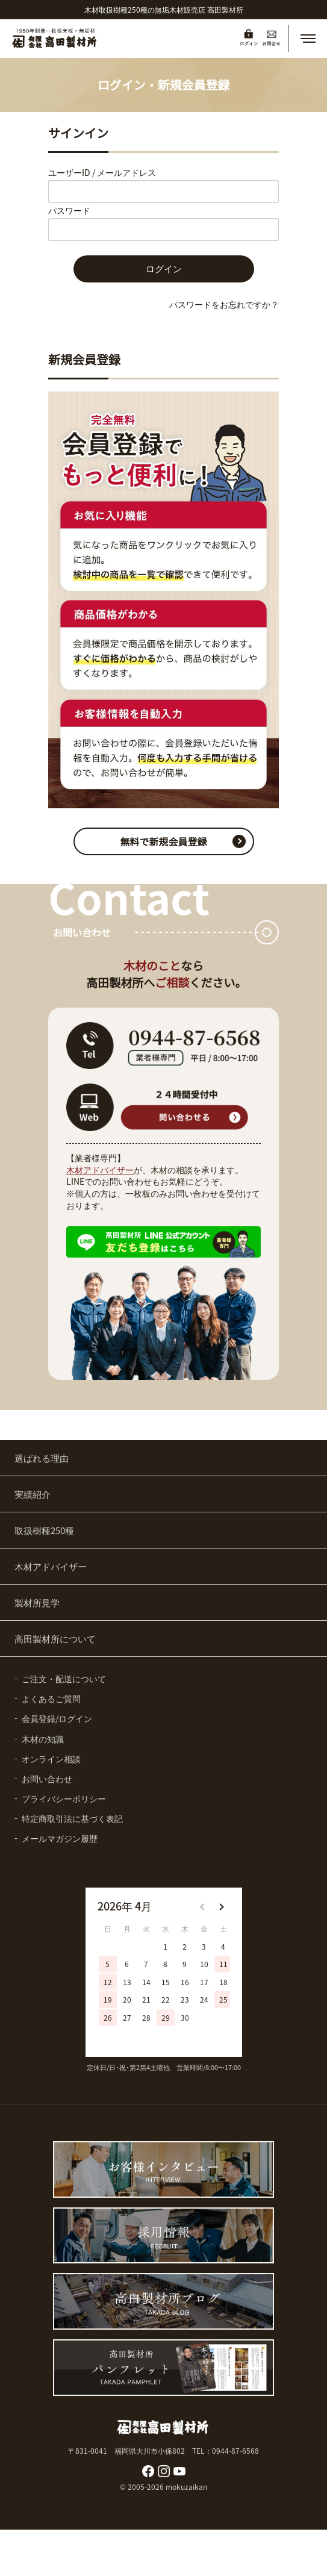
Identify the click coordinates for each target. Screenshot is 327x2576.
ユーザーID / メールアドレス (102, 172)
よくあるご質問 (51, 1698)
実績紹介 (32, 1494)
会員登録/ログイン (57, 1718)
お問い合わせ (47, 1779)
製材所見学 (37, 1602)
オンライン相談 (51, 1759)
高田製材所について (55, 1638)
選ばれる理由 (41, 1458)
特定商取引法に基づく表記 (72, 1818)
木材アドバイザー (100, 1170)
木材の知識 (43, 1739)
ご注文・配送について (64, 1679)
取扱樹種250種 (44, 1530)
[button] (307, 38)
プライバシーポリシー (64, 1798)
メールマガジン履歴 (60, 1838)
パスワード (69, 210)
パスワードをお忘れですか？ (224, 304)
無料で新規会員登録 (163, 841)
